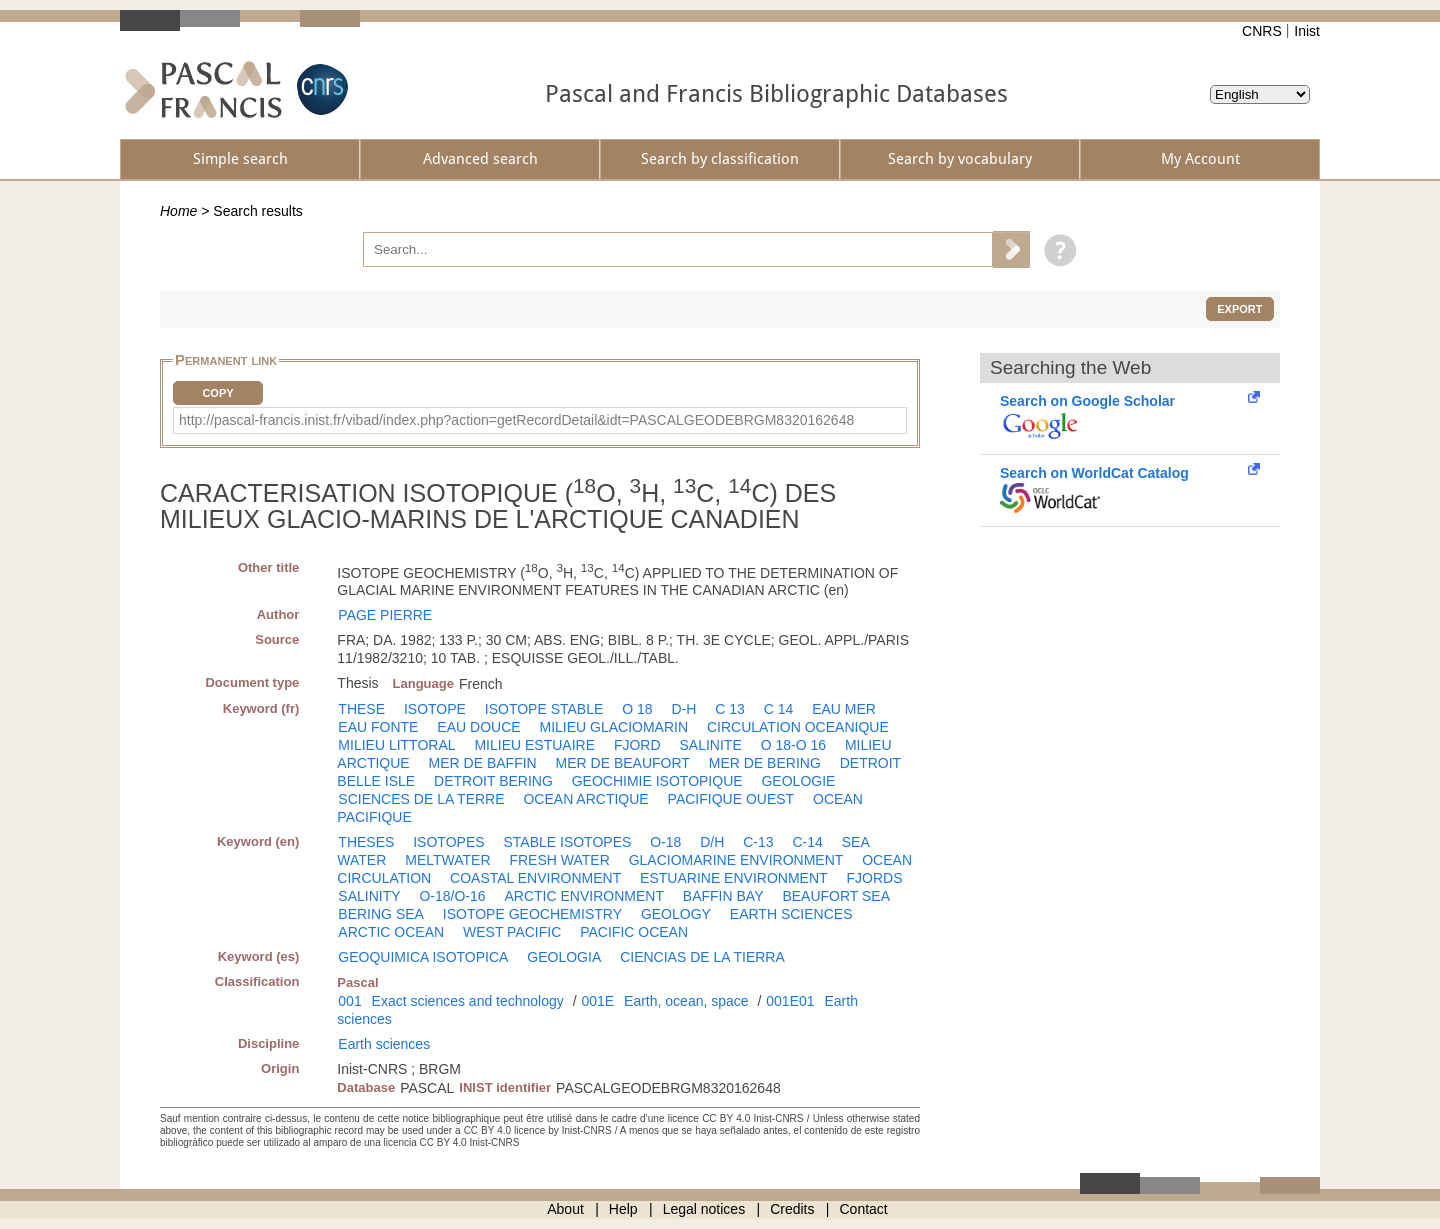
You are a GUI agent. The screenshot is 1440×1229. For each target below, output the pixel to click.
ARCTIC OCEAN (391, 932)
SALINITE (710, 745)
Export (1239, 309)
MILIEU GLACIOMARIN (613, 727)
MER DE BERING (765, 763)
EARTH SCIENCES (791, 914)
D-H (683, 709)
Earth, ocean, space (686, 1001)
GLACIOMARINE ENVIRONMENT (736, 860)
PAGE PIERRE (385, 615)
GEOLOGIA (564, 957)
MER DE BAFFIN (483, 763)
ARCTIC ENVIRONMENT (584, 896)
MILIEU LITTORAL (396, 745)
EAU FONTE (378, 727)
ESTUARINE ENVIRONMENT (733, 878)
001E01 (790, 1001)
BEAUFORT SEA (836, 896)
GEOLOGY (676, 914)
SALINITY (369, 896)
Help (623, 1209)
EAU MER (844, 709)
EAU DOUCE (478, 727)
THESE (361, 709)
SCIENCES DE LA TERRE (421, 799)
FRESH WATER (559, 860)
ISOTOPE (435, 709)
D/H (712, 842)
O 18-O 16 (793, 745)
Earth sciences (384, 1044)
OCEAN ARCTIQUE (585, 799)
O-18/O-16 (452, 896)
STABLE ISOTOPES (567, 842)
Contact (864, 1209)
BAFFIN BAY (723, 896)
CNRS (1262, 31)
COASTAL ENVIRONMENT (535, 878)
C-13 (758, 842)
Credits (792, 1209)
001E (597, 1001)
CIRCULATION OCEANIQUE (798, 727)
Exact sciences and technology (468, 1001)
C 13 (730, 709)
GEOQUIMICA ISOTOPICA (423, 957)
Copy (217, 393)
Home (178, 211)
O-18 (665, 842)
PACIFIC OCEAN (634, 932)
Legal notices (704, 1209)
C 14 (779, 709)
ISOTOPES (448, 842)
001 (349, 1001)
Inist (1307, 31)
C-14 (807, 842)
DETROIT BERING (493, 781)
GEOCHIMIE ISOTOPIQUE (657, 781)
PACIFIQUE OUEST (731, 799)
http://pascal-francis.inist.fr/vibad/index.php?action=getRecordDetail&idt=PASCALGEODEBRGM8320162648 (516, 420)
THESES (366, 842)
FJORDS (874, 878)
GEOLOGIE (798, 781)
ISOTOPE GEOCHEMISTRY (532, 914)
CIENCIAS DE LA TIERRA (702, 957)
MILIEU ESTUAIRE (534, 745)
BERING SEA (381, 914)
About (565, 1209)
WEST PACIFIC (512, 932)
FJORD (637, 745)
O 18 (637, 709)
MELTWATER (447, 860)
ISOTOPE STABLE (544, 709)
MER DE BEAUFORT (623, 763)
